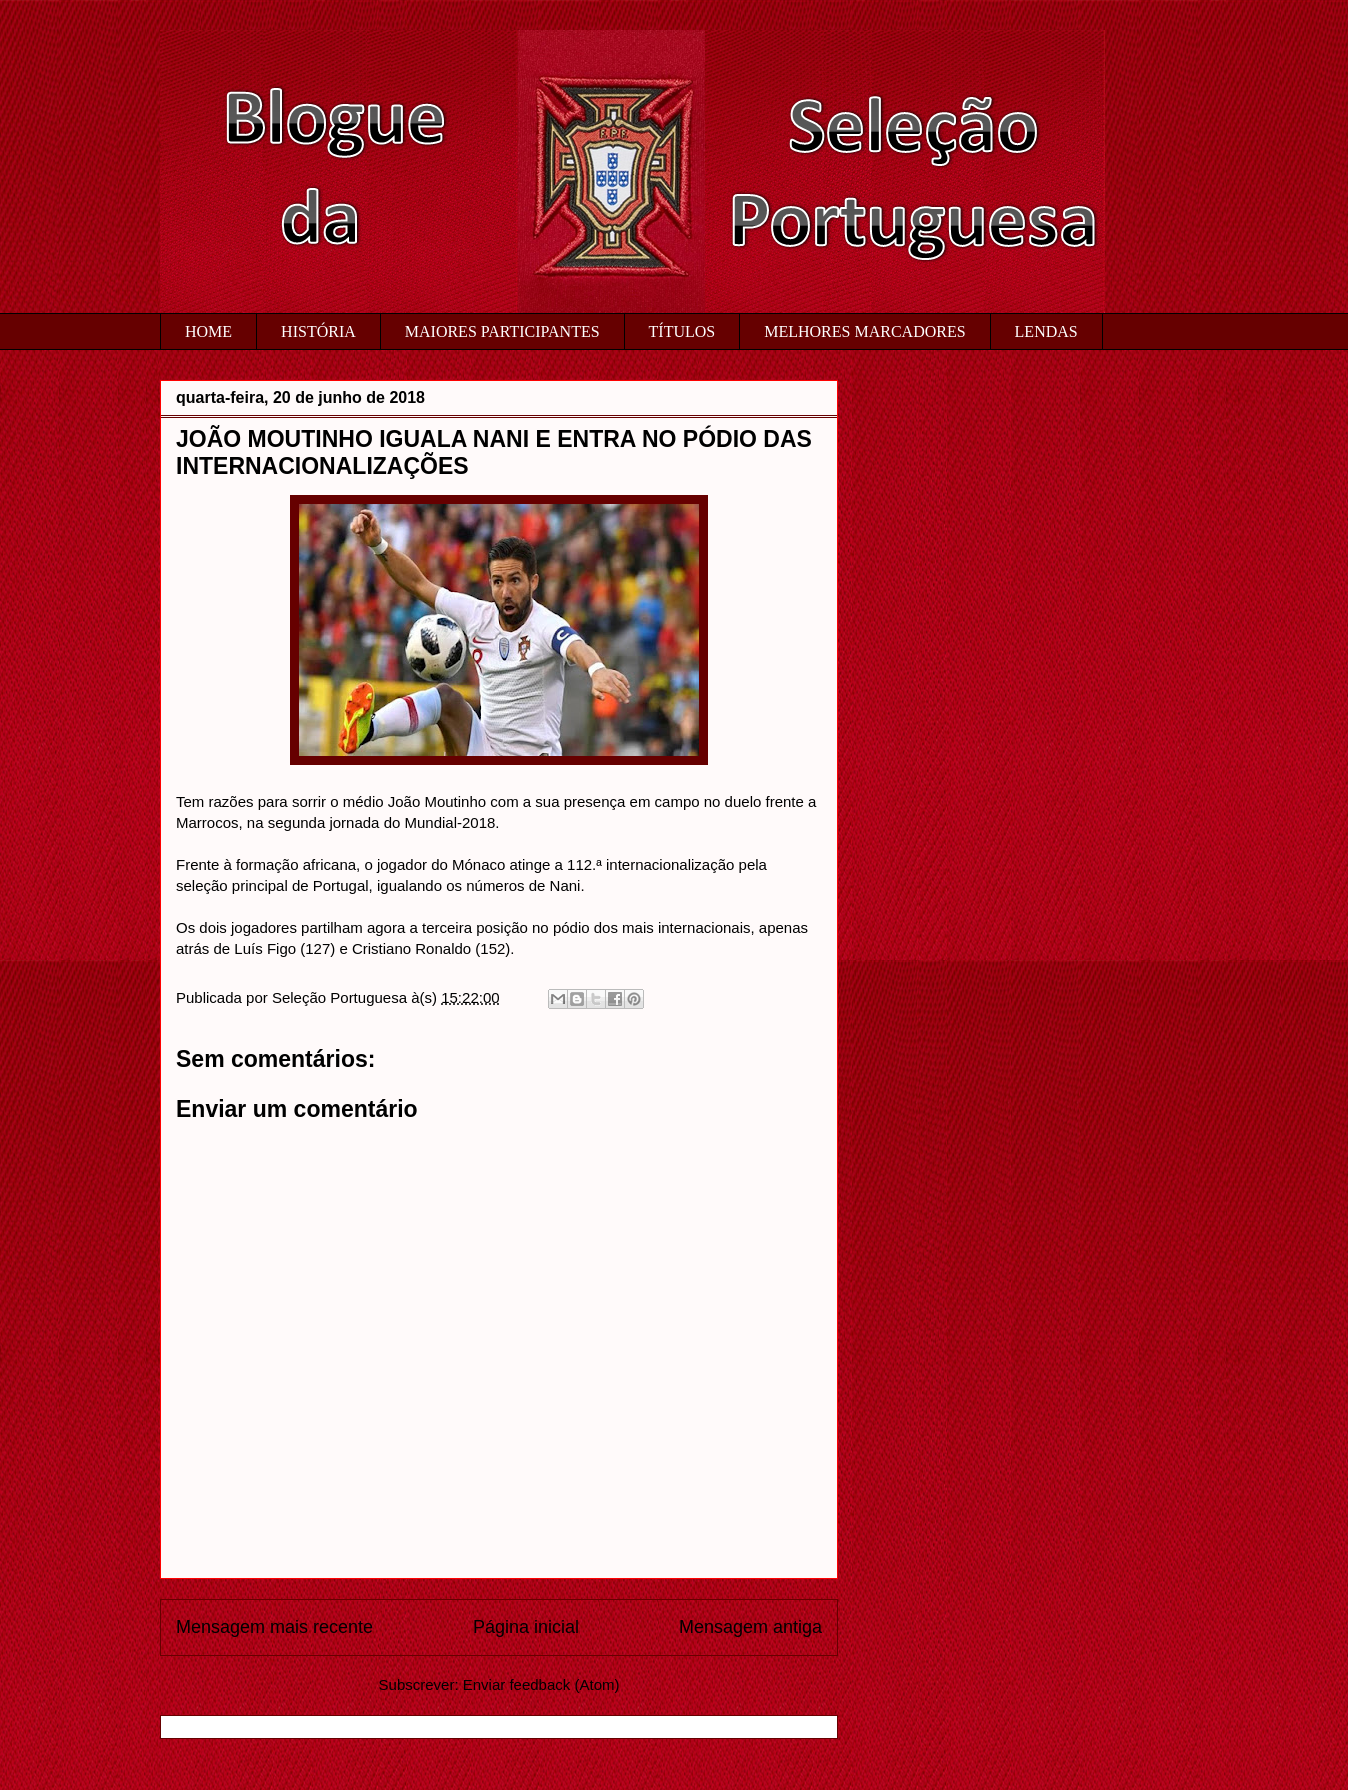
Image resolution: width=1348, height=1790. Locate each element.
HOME (208, 331)
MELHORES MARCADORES (864, 331)
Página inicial (526, 1627)
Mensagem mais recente (274, 1627)
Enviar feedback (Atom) (541, 1684)
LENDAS (1046, 331)
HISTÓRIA (318, 331)
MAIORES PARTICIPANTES (502, 331)
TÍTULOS (682, 331)
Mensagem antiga (750, 1627)
